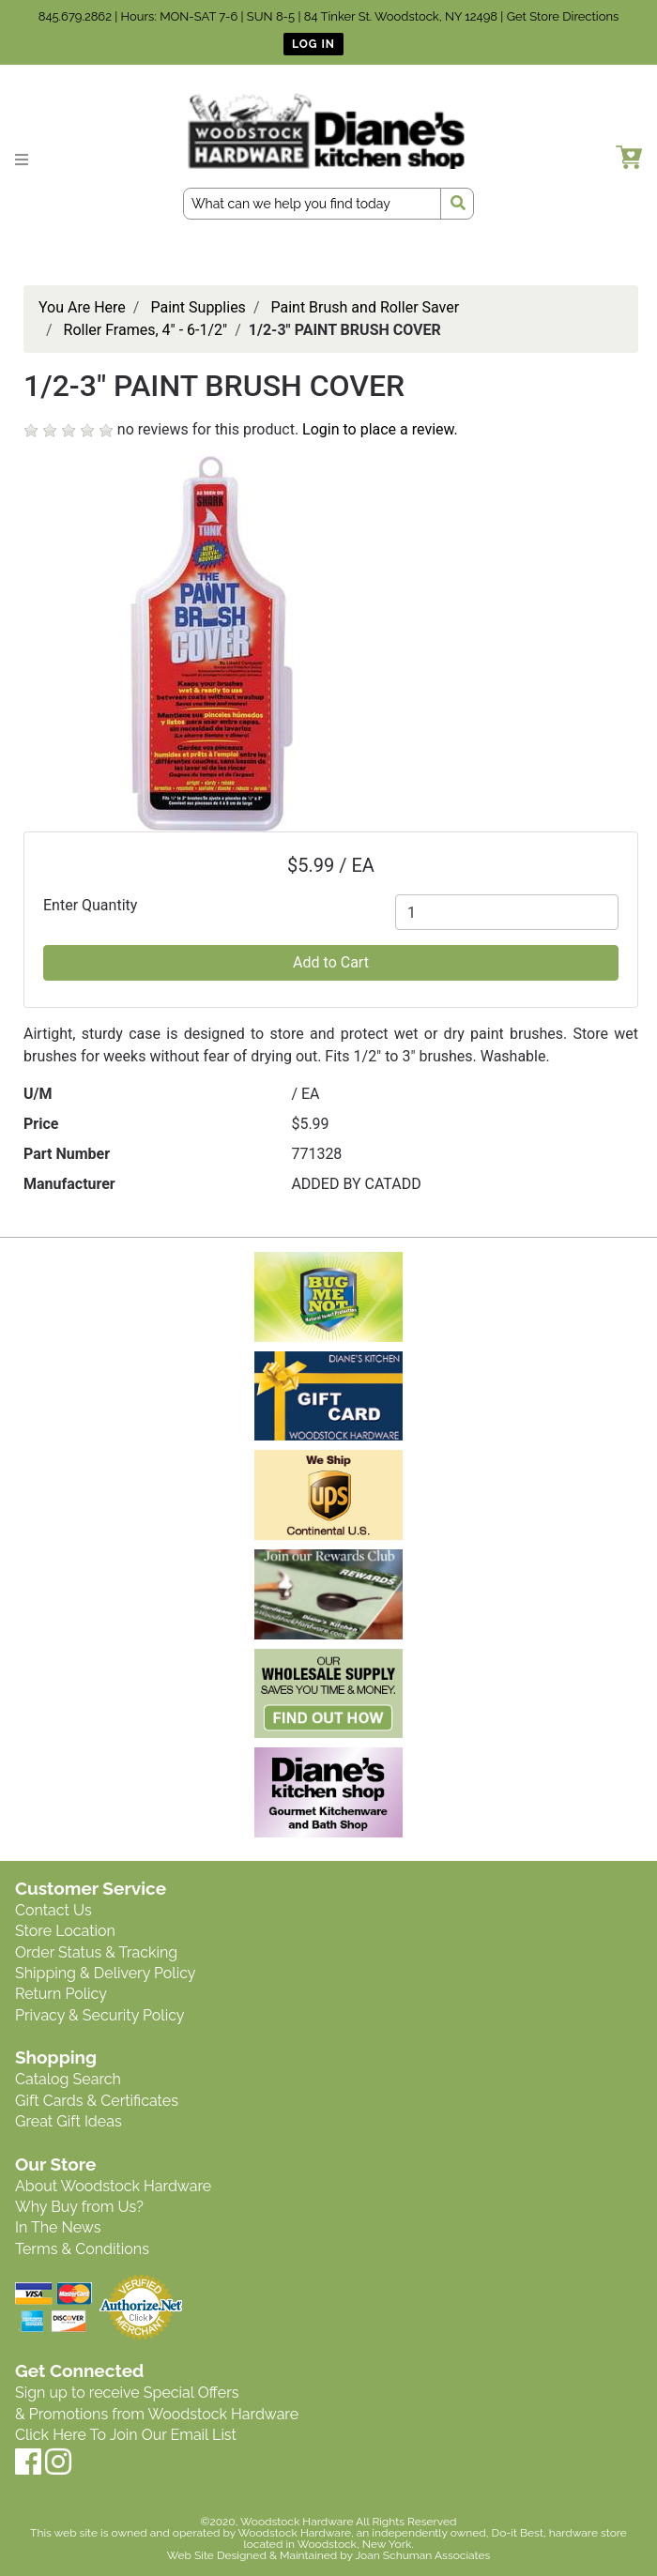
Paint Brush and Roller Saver (364, 307)
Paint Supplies (197, 307)
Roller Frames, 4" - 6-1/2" (146, 330)
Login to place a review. (380, 429)
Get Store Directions (563, 16)
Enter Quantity (90, 905)
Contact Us (53, 1910)
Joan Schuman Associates (422, 2555)
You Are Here (82, 307)
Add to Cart (331, 962)
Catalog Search (68, 2079)
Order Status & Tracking (96, 1952)
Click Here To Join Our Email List (126, 2435)
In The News (57, 2227)
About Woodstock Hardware (113, 2186)
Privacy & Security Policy (99, 2015)
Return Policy (61, 1994)
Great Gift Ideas (68, 2121)
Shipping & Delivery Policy (105, 1973)
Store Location (65, 1931)
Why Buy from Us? (79, 2207)
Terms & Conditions (82, 2249)
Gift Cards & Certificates (96, 2101)
